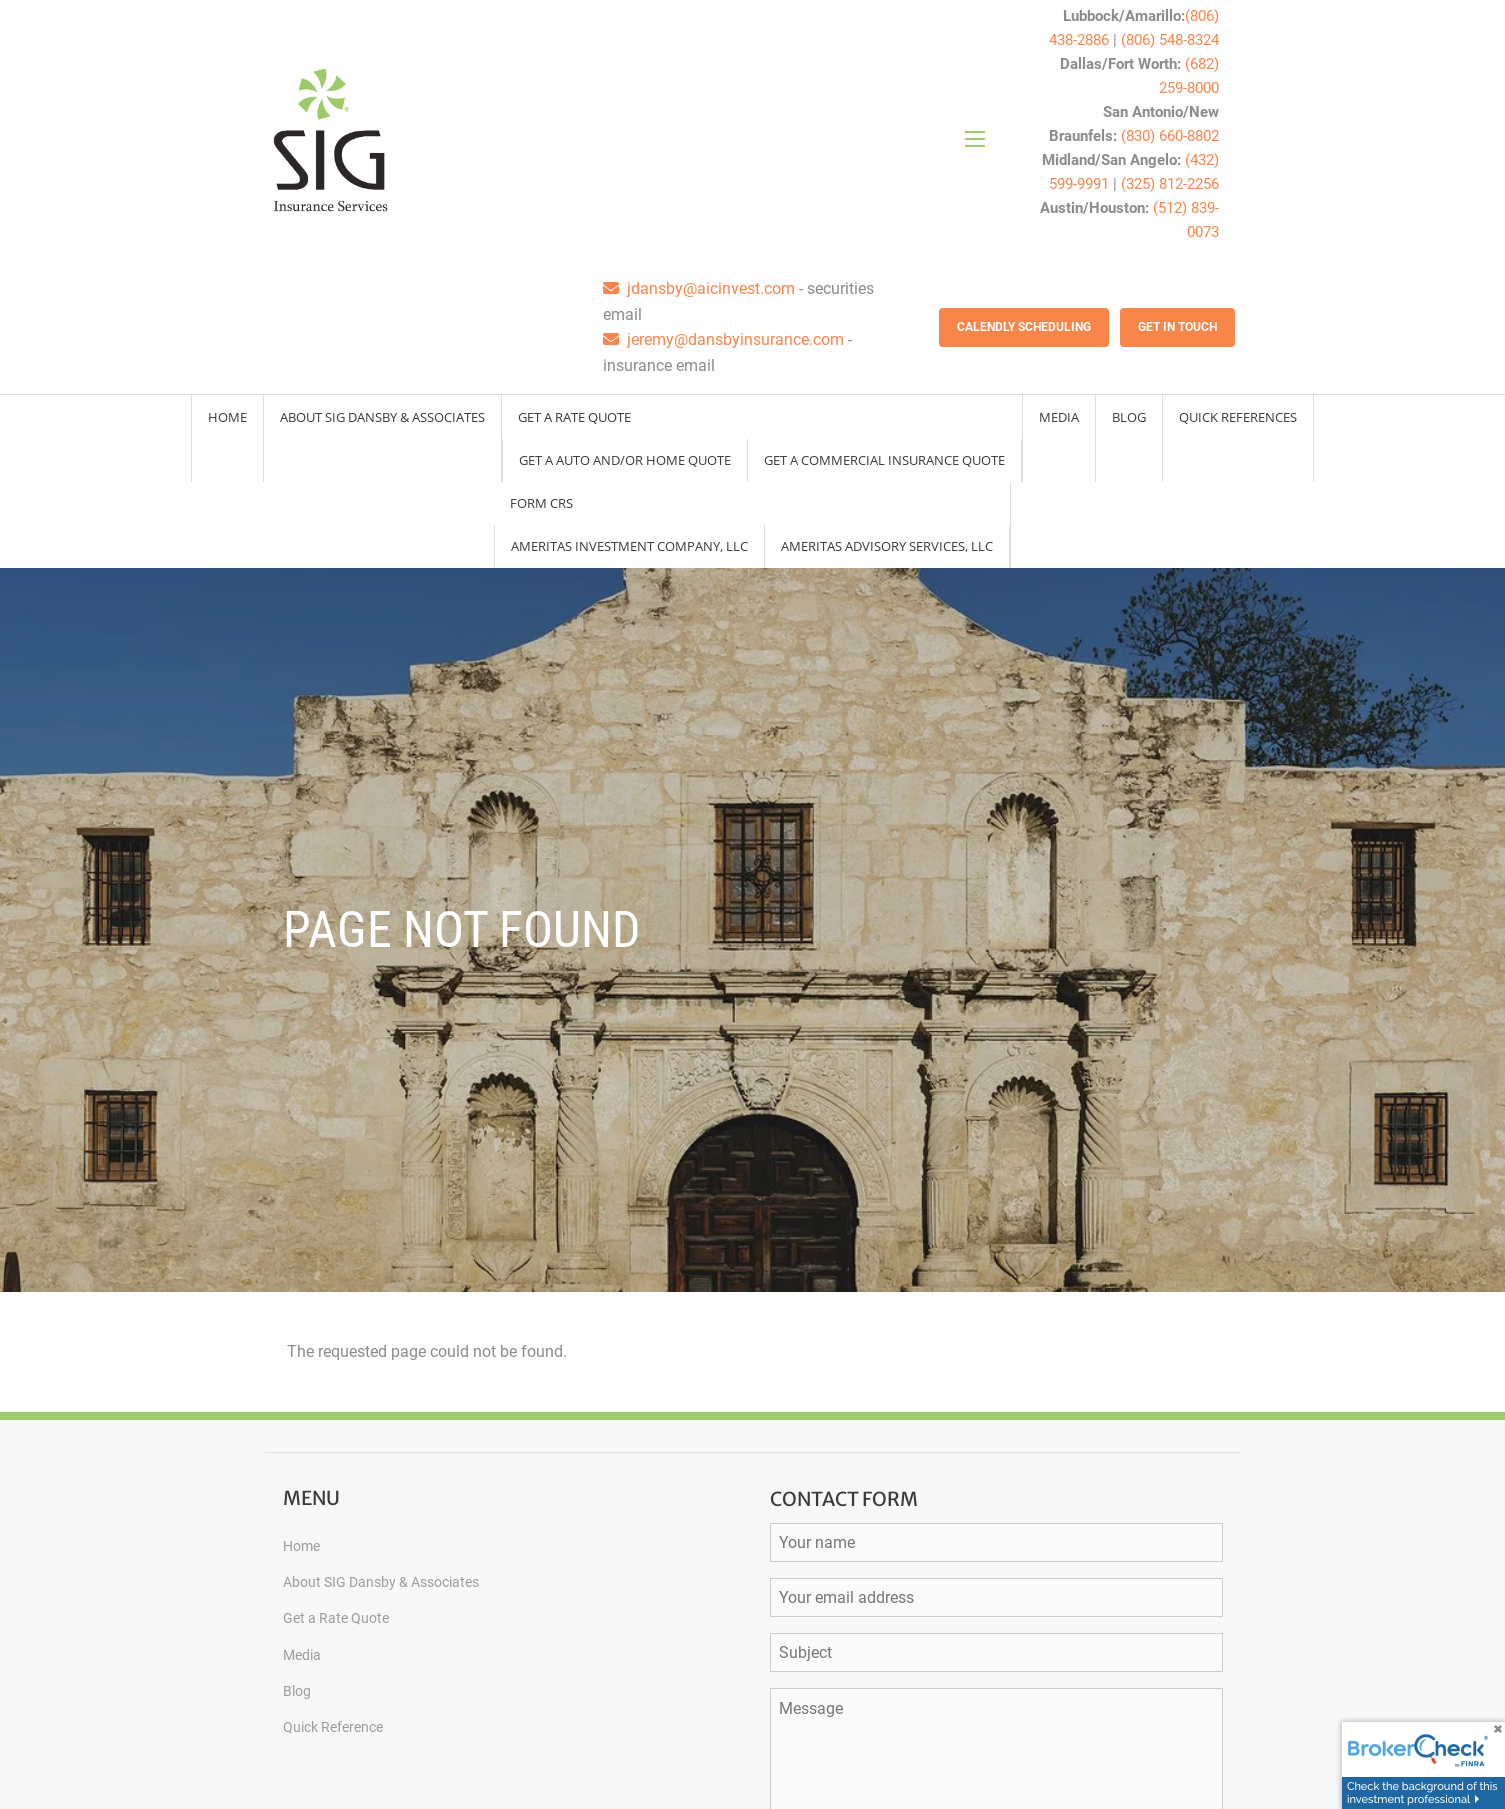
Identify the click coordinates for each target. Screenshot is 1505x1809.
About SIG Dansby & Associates (382, 417)
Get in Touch (1177, 327)
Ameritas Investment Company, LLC (629, 546)
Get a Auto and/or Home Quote (625, 460)
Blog (1129, 417)
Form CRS (541, 503)
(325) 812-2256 (1170, 184)
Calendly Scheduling (1024, 327)
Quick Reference (333, 1728)
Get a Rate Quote (574, 417)
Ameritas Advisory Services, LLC (887, 546)
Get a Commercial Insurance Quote (884, 460)
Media (1059, 417)
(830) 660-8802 (1170, 136)
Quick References (1238, 417)
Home (227, 417)
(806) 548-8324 (1170, 40)
